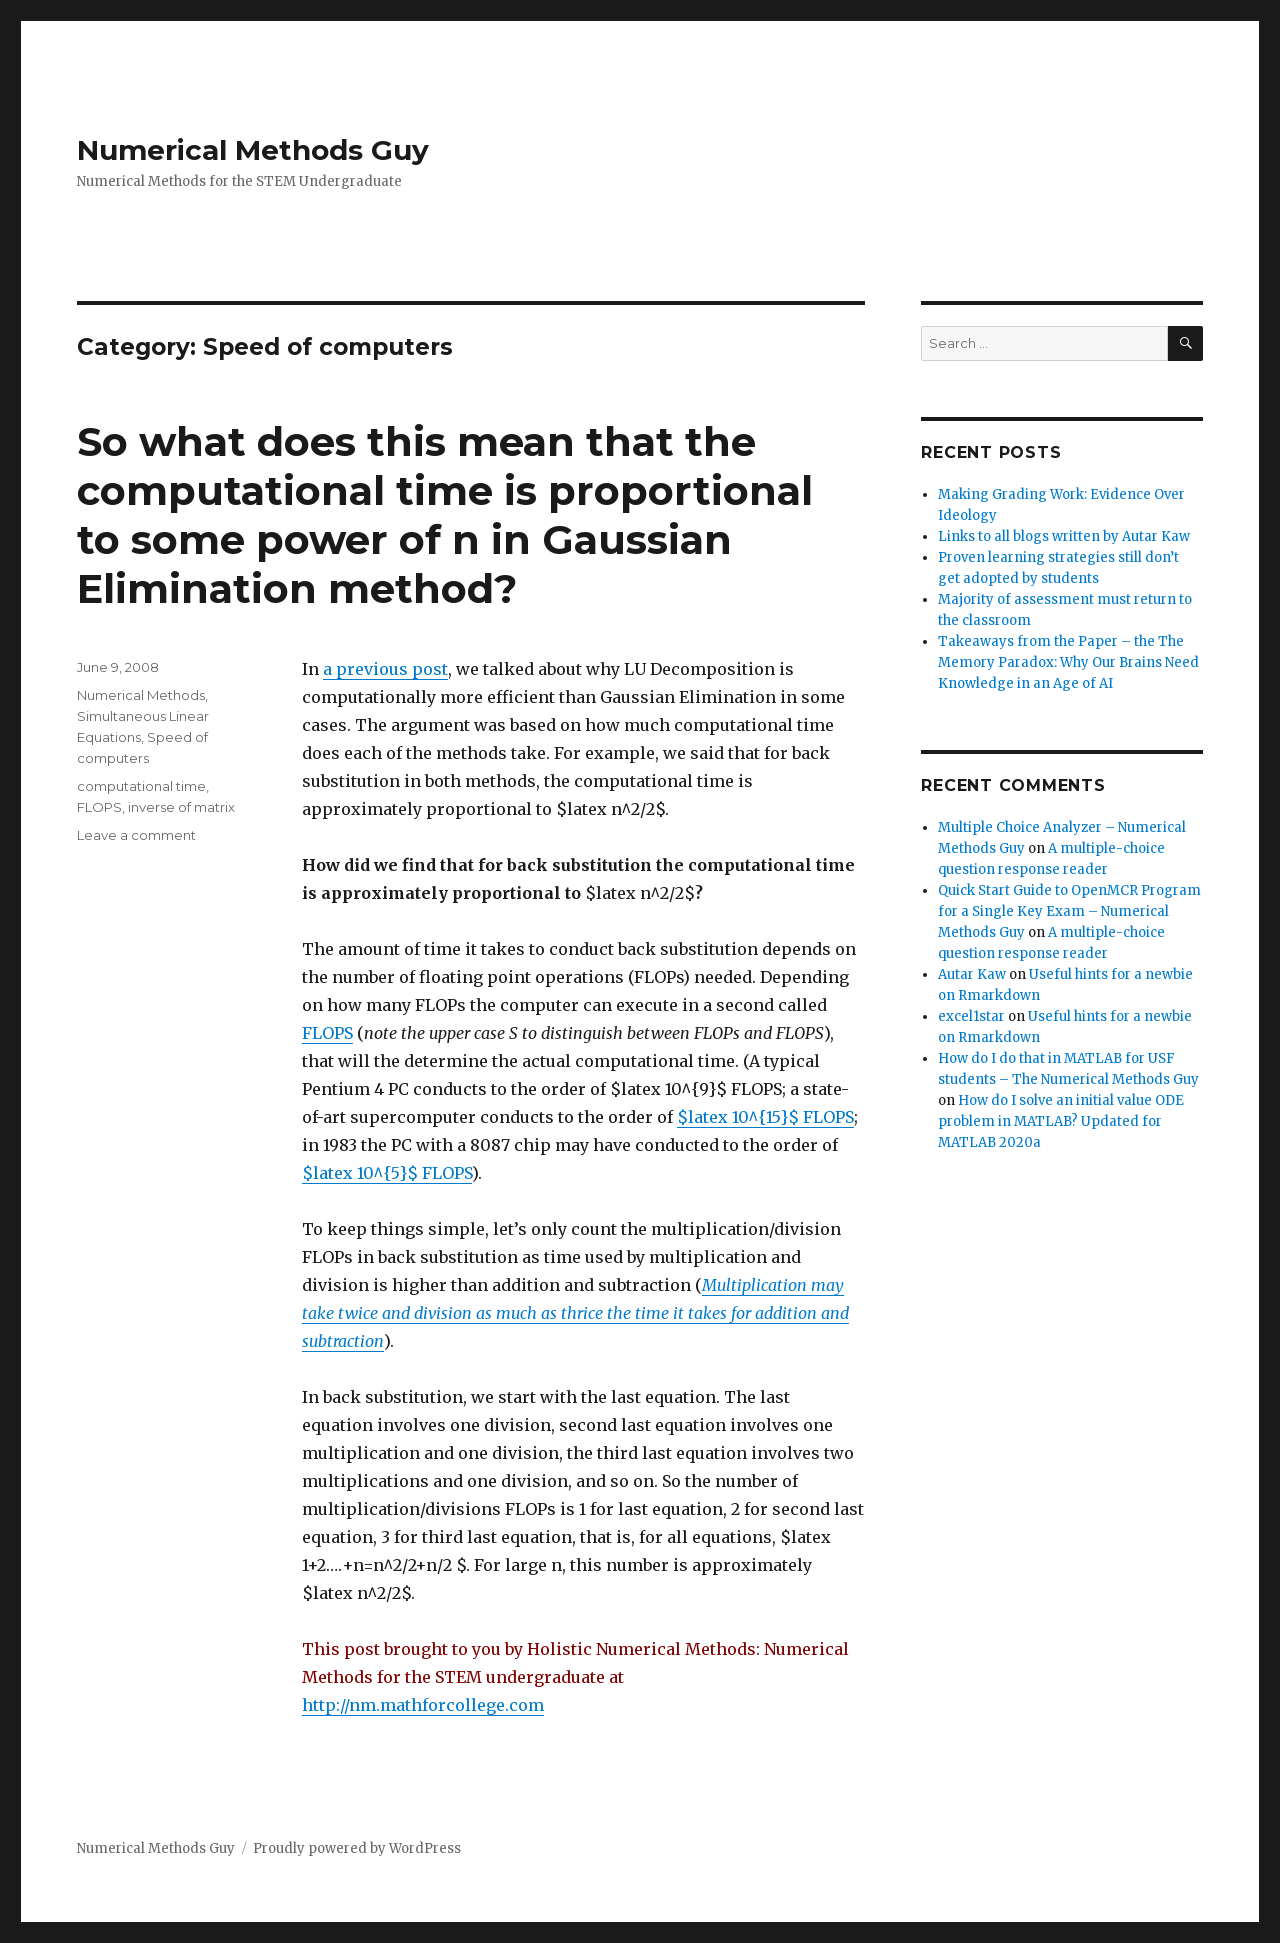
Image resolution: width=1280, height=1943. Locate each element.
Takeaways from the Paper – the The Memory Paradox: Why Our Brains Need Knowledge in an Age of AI (1068, 662)
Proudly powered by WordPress (357, 1848)
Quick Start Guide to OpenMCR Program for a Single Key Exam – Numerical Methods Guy (1069, 911)
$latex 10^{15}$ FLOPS (765, 1117)
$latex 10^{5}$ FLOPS (387, 1173)
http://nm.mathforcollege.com (423, 1705)
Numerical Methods (141, 695)
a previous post (385, 669)
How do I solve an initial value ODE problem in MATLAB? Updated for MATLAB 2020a (1061, 1121)
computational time (141, 786)
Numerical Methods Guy (253, 150)
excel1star (971, 1016)
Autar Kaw (972, 974)
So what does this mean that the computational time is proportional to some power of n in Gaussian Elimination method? (445, 515)
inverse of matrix (181, 807)
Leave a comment (136, 835)
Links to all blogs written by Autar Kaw (1064, 536)
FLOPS (327, 1033)
